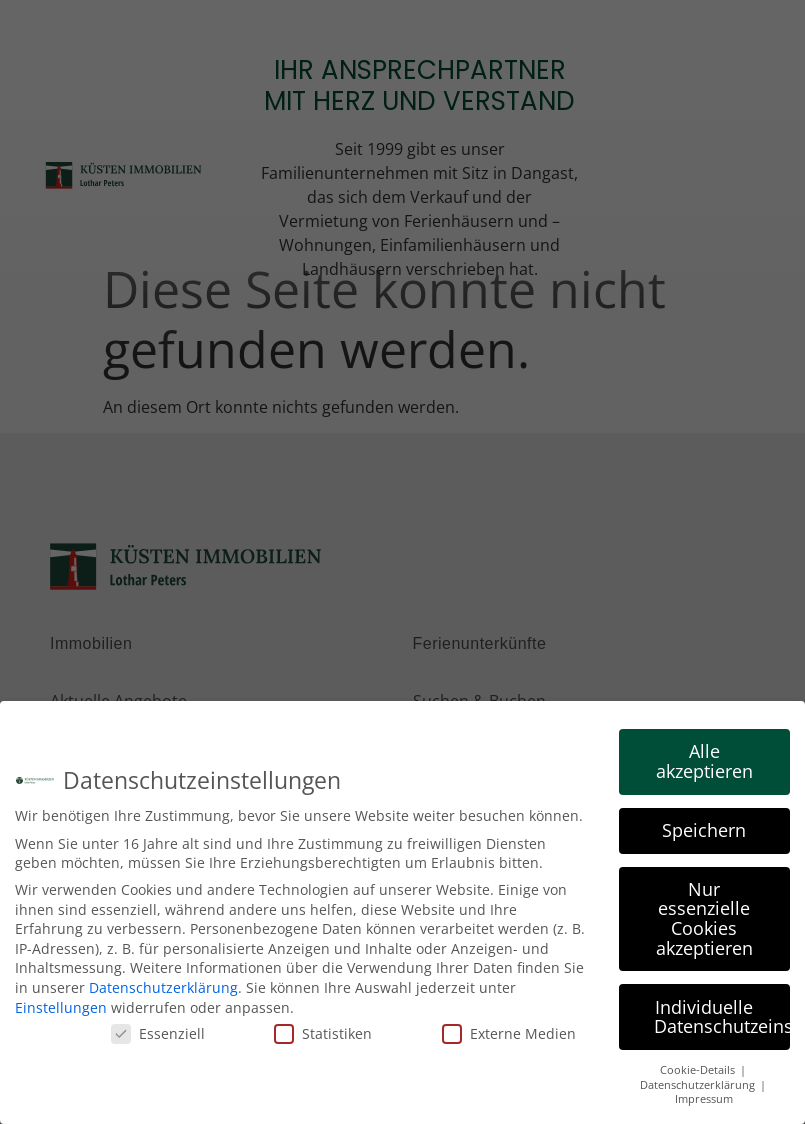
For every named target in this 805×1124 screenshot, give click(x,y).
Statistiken (323, 1031)
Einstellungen (61, 1004)
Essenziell (158, 1031)
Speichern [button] (704, 827)
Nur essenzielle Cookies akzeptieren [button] (704, 915)
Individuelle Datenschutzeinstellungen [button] (722, 1014)
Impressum (704, 1097)
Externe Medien (509, 1031)
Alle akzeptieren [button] (704, 759)
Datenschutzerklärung (163, 985)
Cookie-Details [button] (699, 1068)
